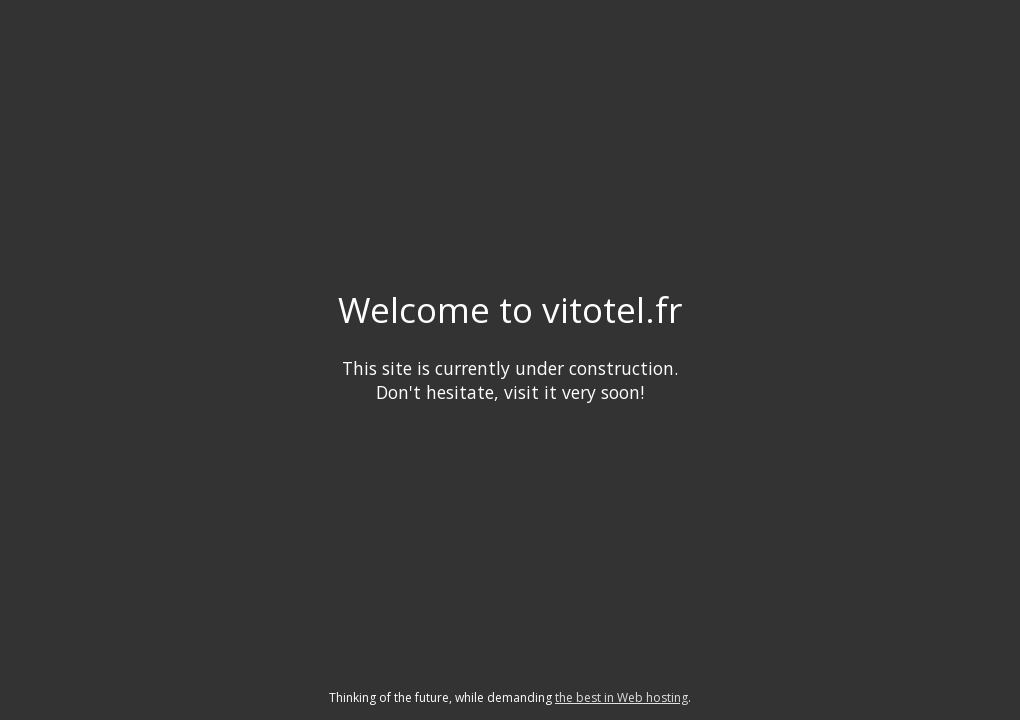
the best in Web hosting (621, 697)
